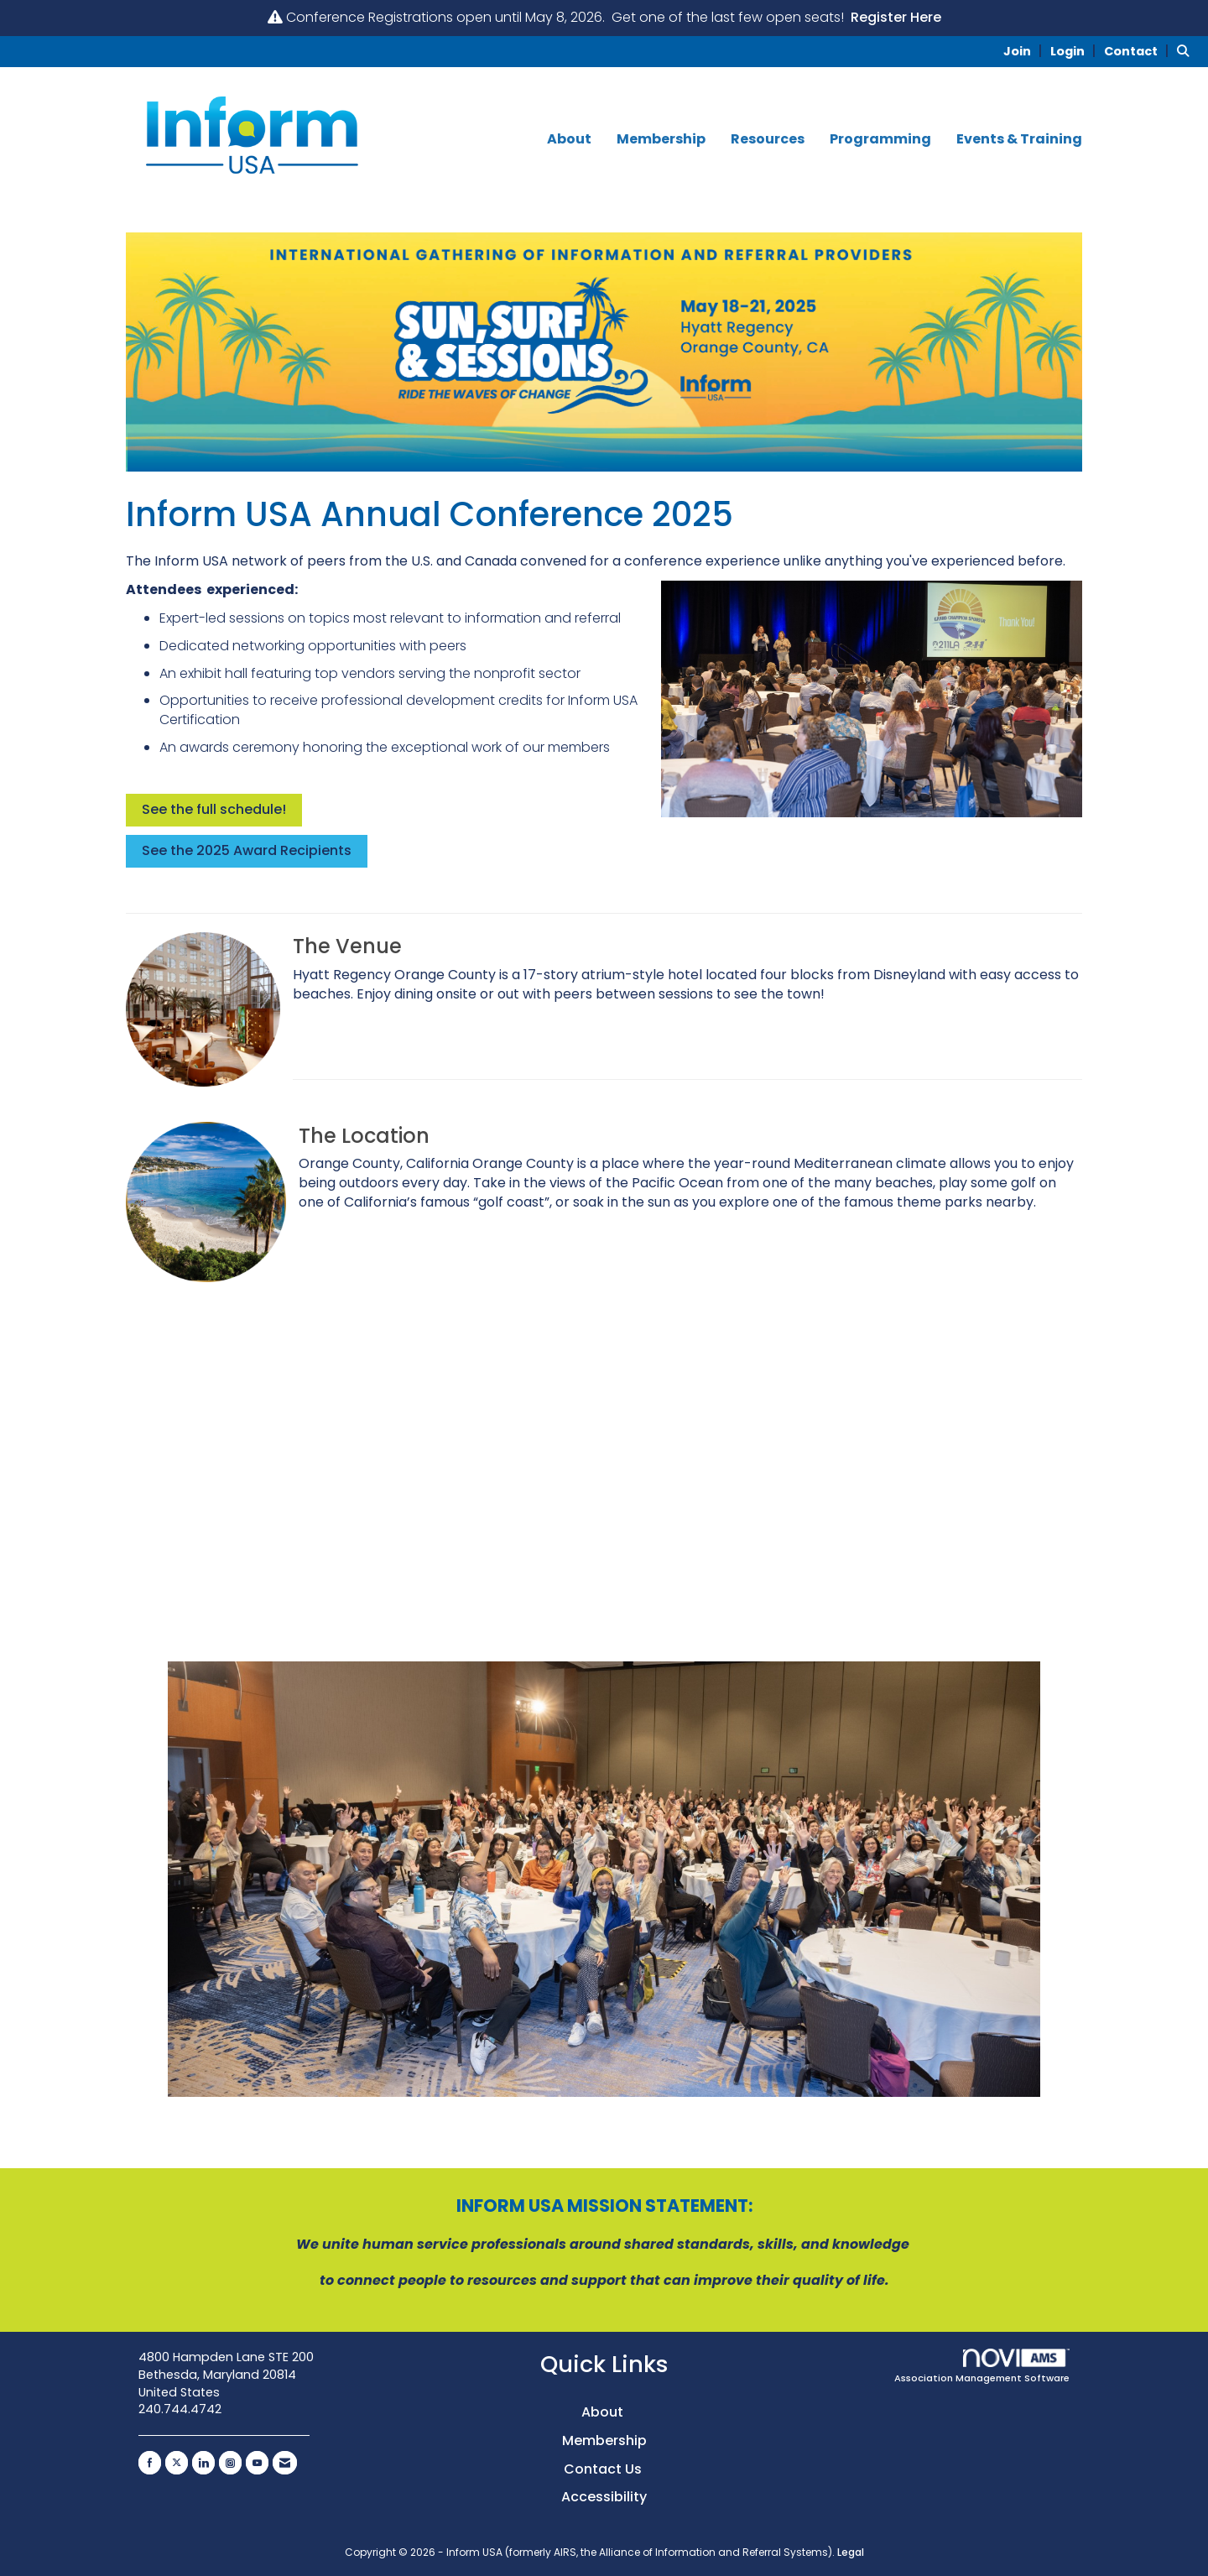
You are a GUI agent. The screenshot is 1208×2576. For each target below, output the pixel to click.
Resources (767, 139)
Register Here (896, 17)
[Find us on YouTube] (257, 2462)
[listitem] (1025, 50)
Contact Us (604, 2469)
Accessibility (604, 2496)
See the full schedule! (214, 809)
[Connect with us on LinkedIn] (203, 2462)
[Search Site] (1186, 50)
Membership (661, 139)
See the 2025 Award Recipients (246, 850)
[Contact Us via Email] (285, 2462)
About (569, 139)
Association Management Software (982, 2367)
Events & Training (1019, 139)
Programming (880, 139)
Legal (850, 2552)
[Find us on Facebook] (149, 2462)
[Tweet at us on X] (176, 2462)
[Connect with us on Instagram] (230, 2462)
